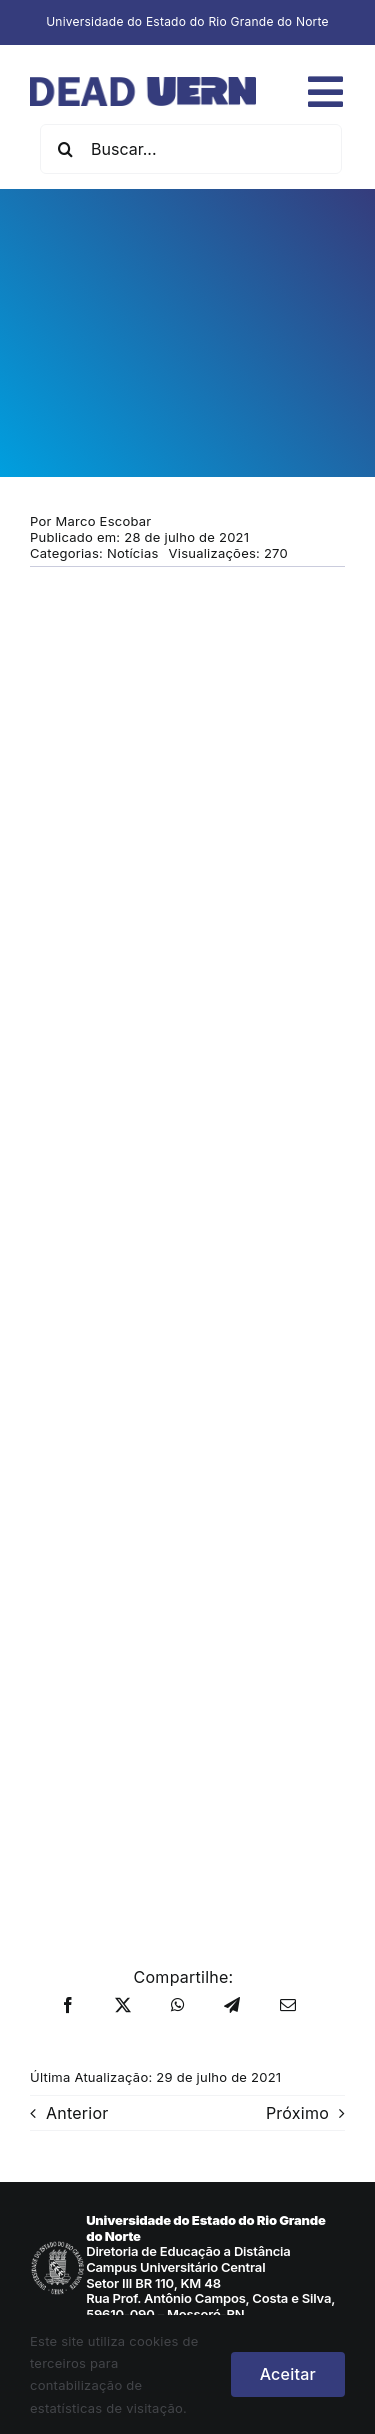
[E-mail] (288, 2006)
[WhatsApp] (178, 2006)
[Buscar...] (191, 149)
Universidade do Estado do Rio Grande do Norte (187, 21)
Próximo (297, 2113)
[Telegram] (232, 2006)
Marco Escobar (104, 521)
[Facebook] (68, 2006)
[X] (123, 2006)
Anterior (77, 2113)
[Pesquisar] (65, 149)
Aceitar (288, 2374)
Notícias (133, 553)
